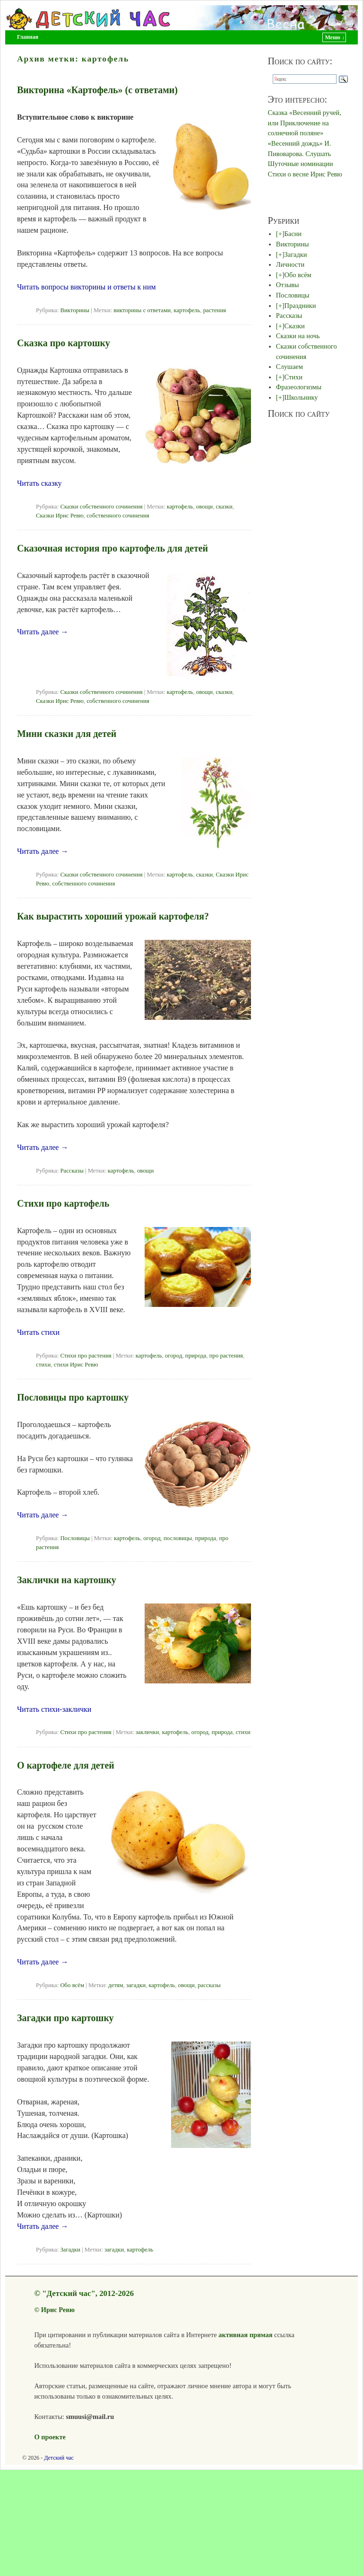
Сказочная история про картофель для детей (112, 548)
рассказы (209, 1985)
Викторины (74, 310)
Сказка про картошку (63, 343)
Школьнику (301, 397)
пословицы (178, 1538)
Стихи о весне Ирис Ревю (305, 174)
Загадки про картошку (65, 2018)
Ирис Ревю (58, 2309)
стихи (43, 1364)
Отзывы (287, 285)
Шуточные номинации (300, 163)
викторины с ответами (142, 310)
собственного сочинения (117, 515)
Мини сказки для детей (66, 733)
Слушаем (289, 366)
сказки (224, 506)
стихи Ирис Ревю (76, 1364)
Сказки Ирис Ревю (60, 515)
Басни (293, 233)
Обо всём (72, 1985)
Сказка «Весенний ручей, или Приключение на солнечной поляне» (304, 123)
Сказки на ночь (298, 336)
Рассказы (71, 1170)
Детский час (59, 2457)
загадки (136, 1985)
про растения (226, 1355)
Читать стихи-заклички (54, 1709)
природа (196, 1355)
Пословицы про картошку (73, 1397)
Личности (290, 264)
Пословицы (75, 1538)
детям (115, 1985)
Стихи (293, 377)
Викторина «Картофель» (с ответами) (97, 90)
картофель (187, 310)
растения (214, 310)
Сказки (295, 326)
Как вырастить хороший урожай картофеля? (113, 916)
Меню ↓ (335, 37)
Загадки (70, 2249)
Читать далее (42, 632)
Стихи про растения (85, 1355)
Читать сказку (39, 483)
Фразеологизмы (298, 387)
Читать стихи (38, 1332)
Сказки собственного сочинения (101, 506)
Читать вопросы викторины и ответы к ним (86, 287)
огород (173, 1355)
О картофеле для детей (65, 1765)
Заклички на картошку (66, 1580)
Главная (27, 37)
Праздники (300, 305)
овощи (204, 506)
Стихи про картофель (63, 1203)
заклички (147, 1732)
